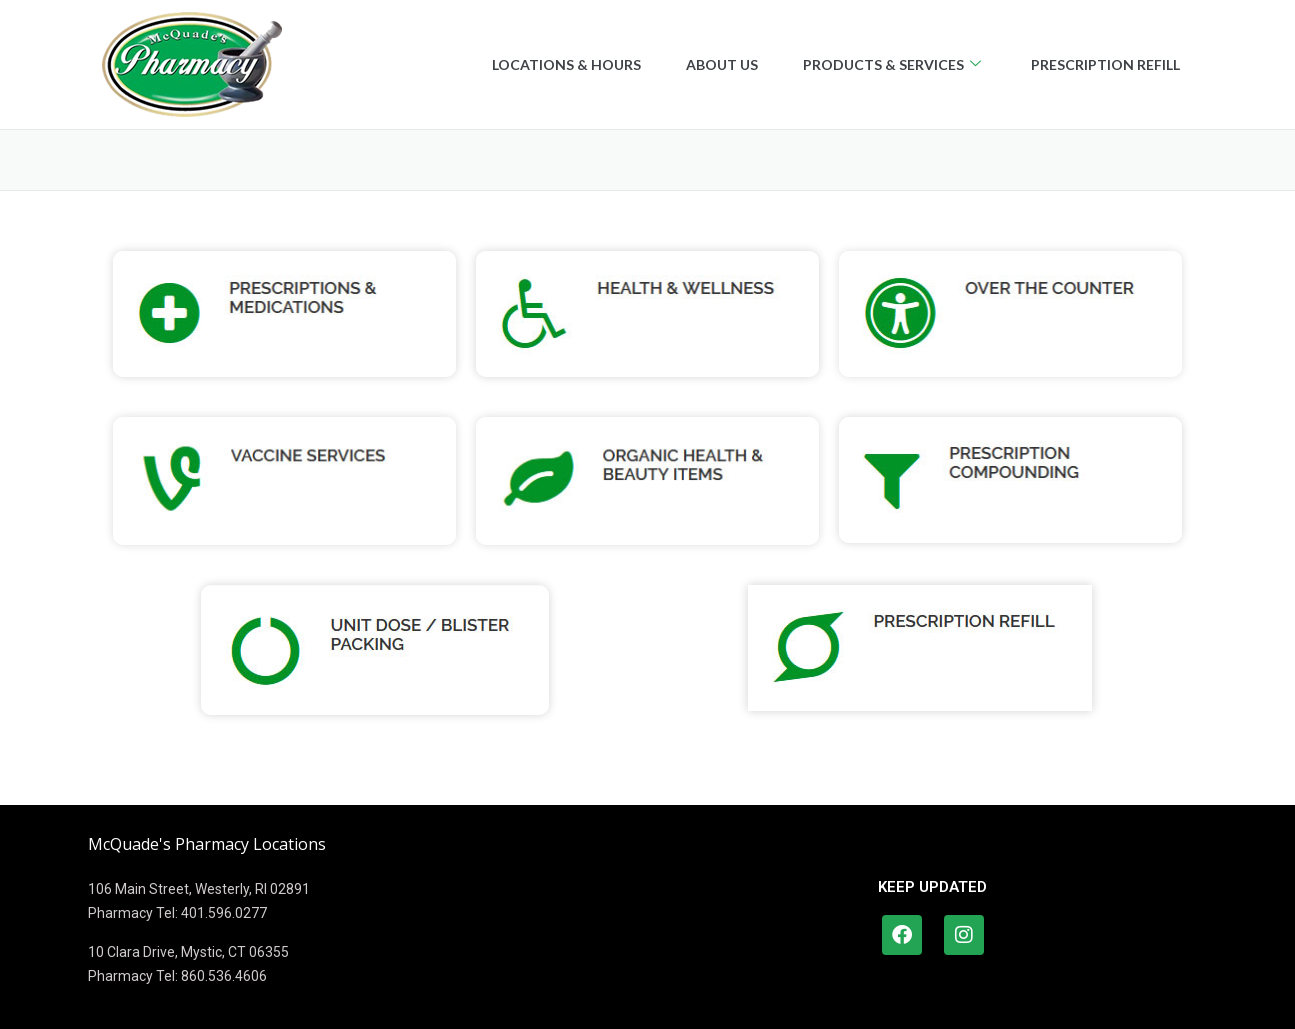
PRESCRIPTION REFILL (1103, 64)
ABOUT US (709, 64)
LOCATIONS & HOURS (548, 64)
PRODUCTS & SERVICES (884, 64)
